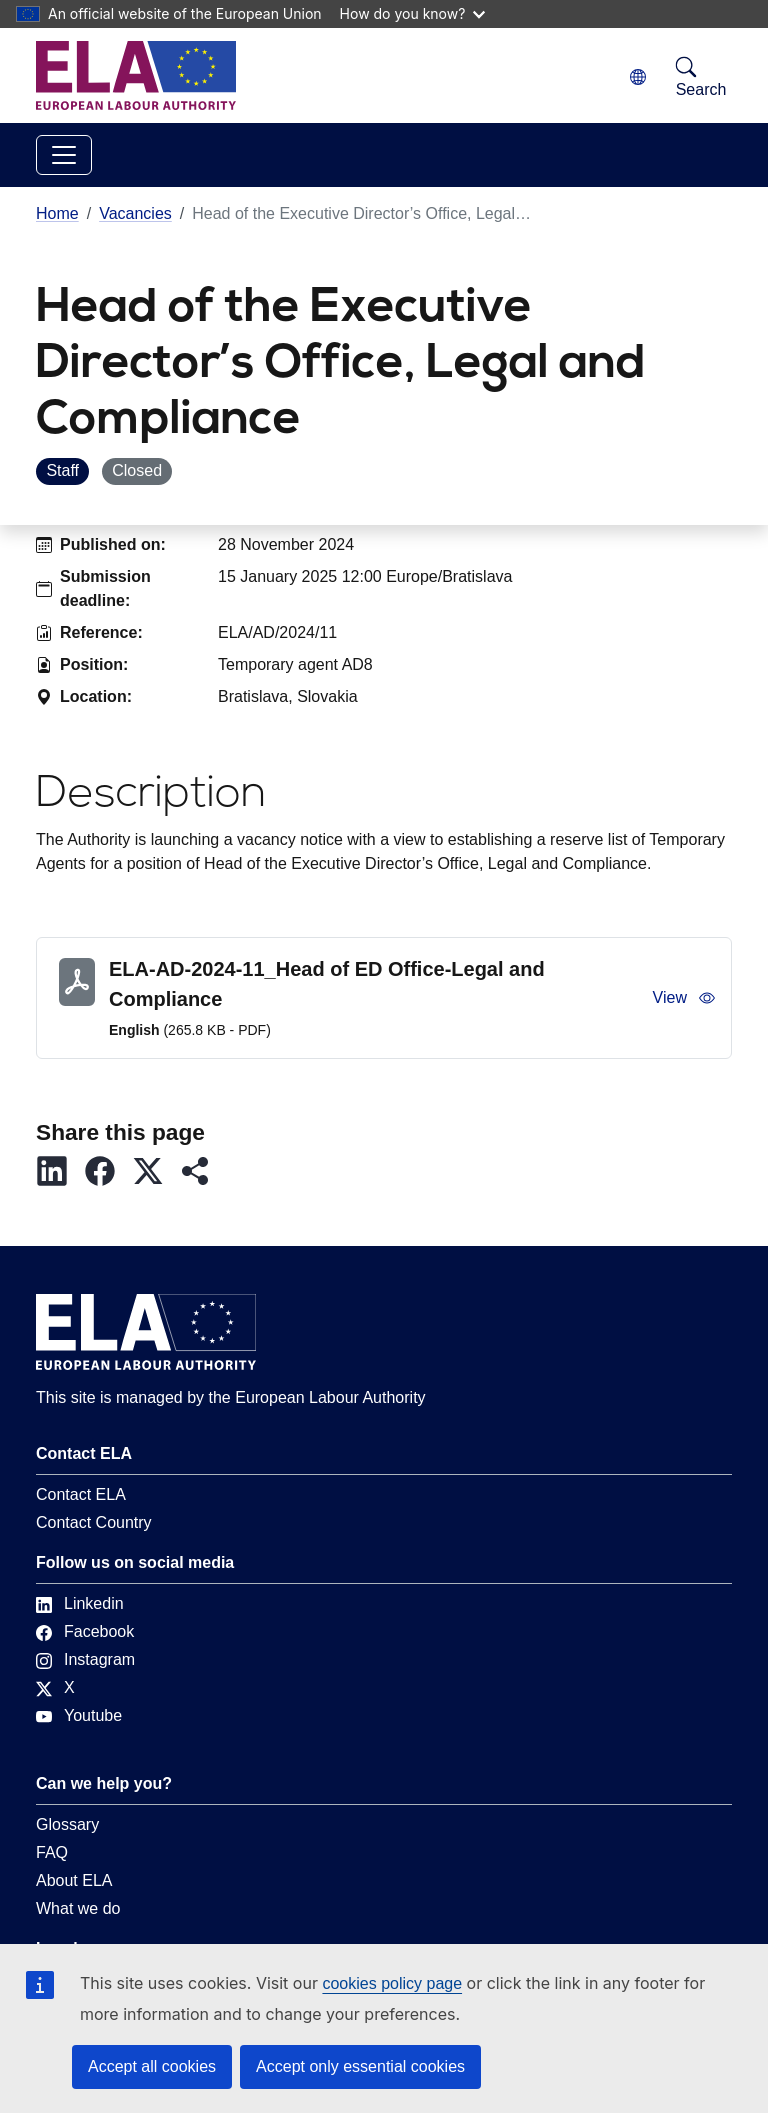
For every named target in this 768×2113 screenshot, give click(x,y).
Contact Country (94, 1522)
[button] (60, 1171)
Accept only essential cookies (360, 2066)
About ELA (74, 1880)
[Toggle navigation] (64, 155)
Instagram (85, 1659)
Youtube (79, 1715)
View (684, 998)
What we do (78, 1908)
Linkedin (80, 1603)
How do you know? (413, 13)
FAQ (52, 1852)
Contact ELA (81, 1494)
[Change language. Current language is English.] (638, 77)
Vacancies (135, 213)
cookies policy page (392, 1983)
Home (57, 213)
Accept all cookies (152, 2066)
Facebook (85, 1631)
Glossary (67, 1824)
